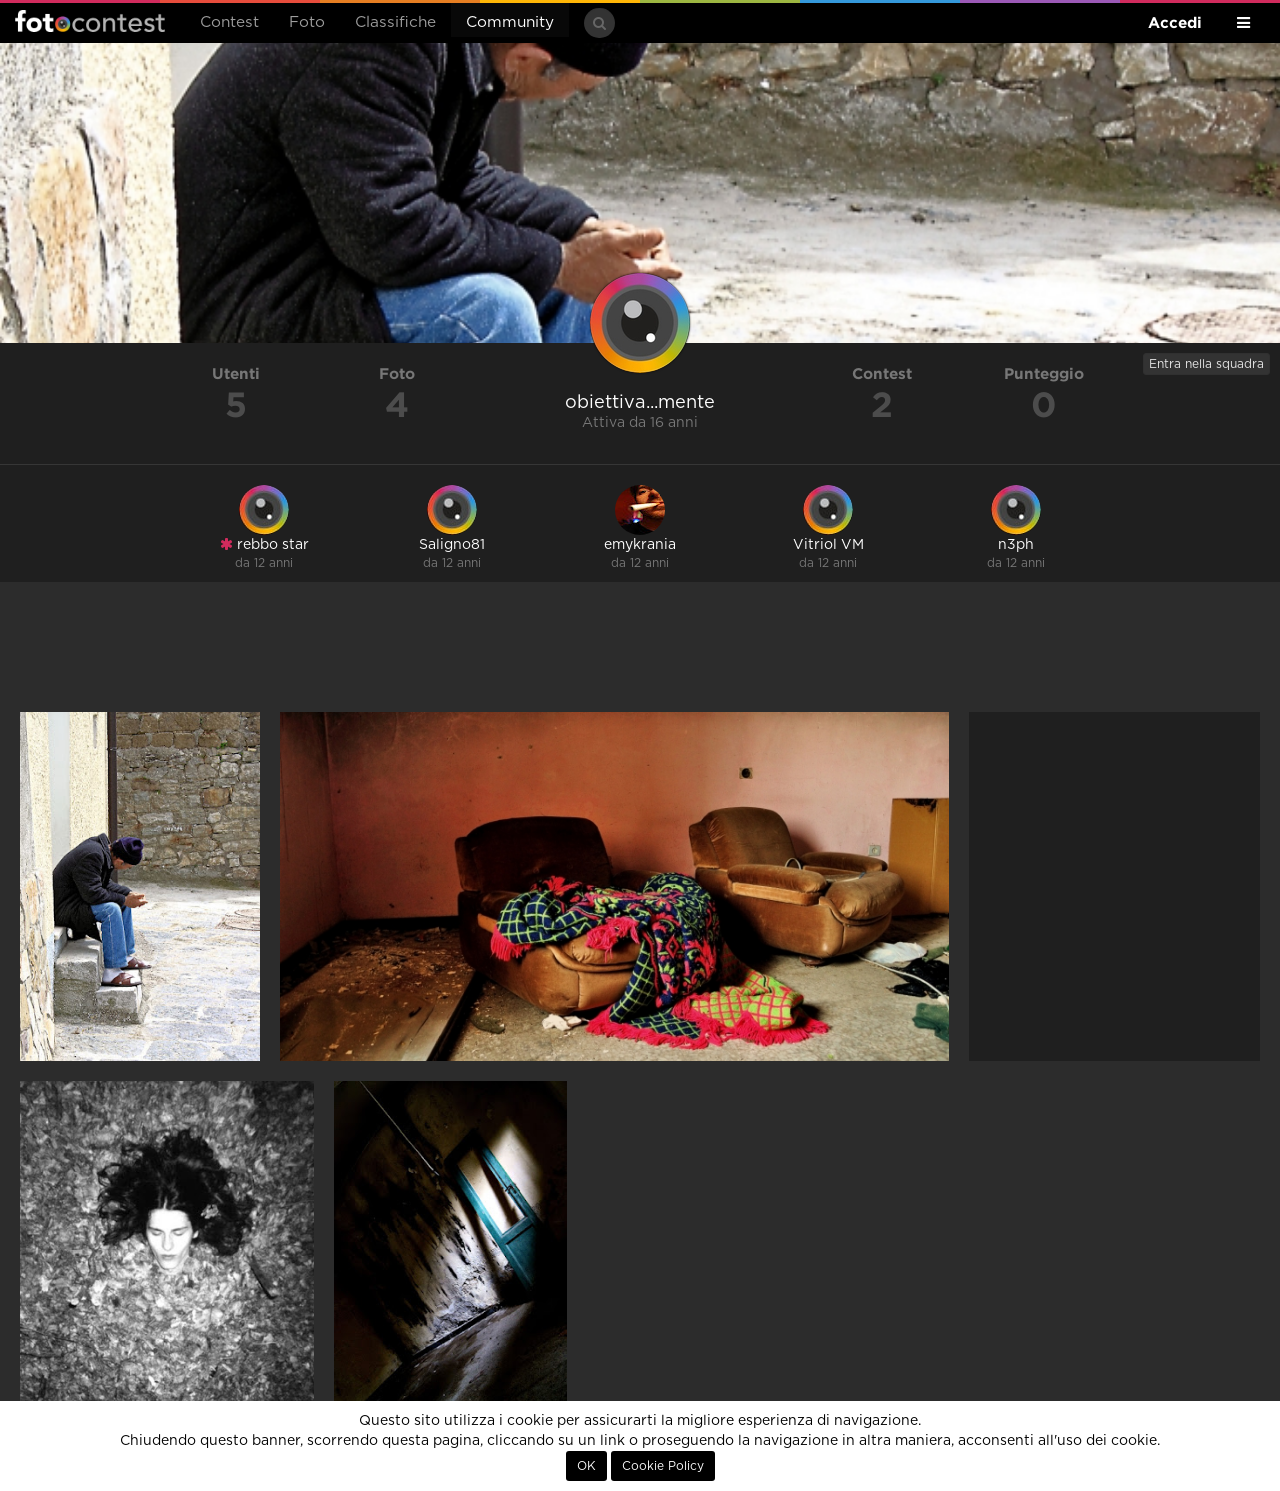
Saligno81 (452, 545)
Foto (307, 22)
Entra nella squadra (1206, 364)
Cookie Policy (663, 1466)
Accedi (1175, 22)
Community (510, 22)
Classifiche (395, 22)
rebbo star (264, 544)
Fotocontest (90, 21)
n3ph (1016, 545)
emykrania (640, 545)
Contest (229, 22)
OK (586, 1466)
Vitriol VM (828, 545)
